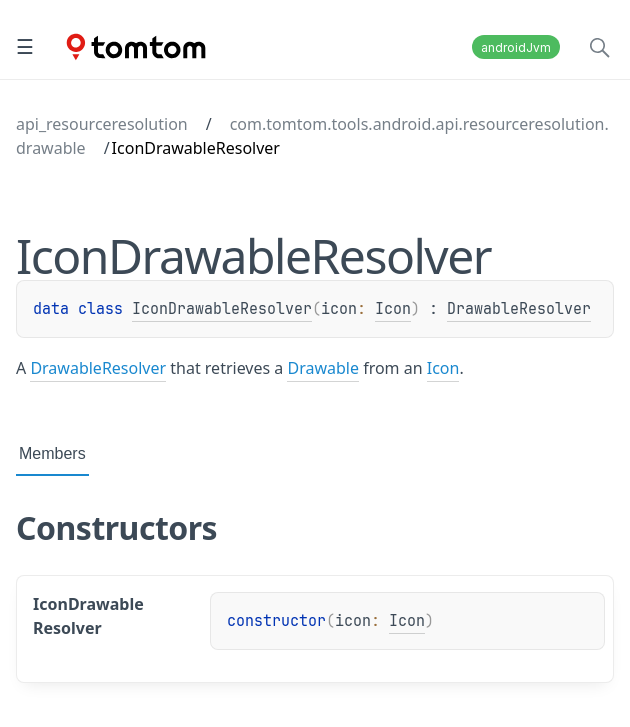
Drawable (323, 368)
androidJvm (516, 47)
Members (52, 453)
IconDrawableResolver (222, 309)
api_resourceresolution (102, 124)
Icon (393, 309)
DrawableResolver (519, 309)
